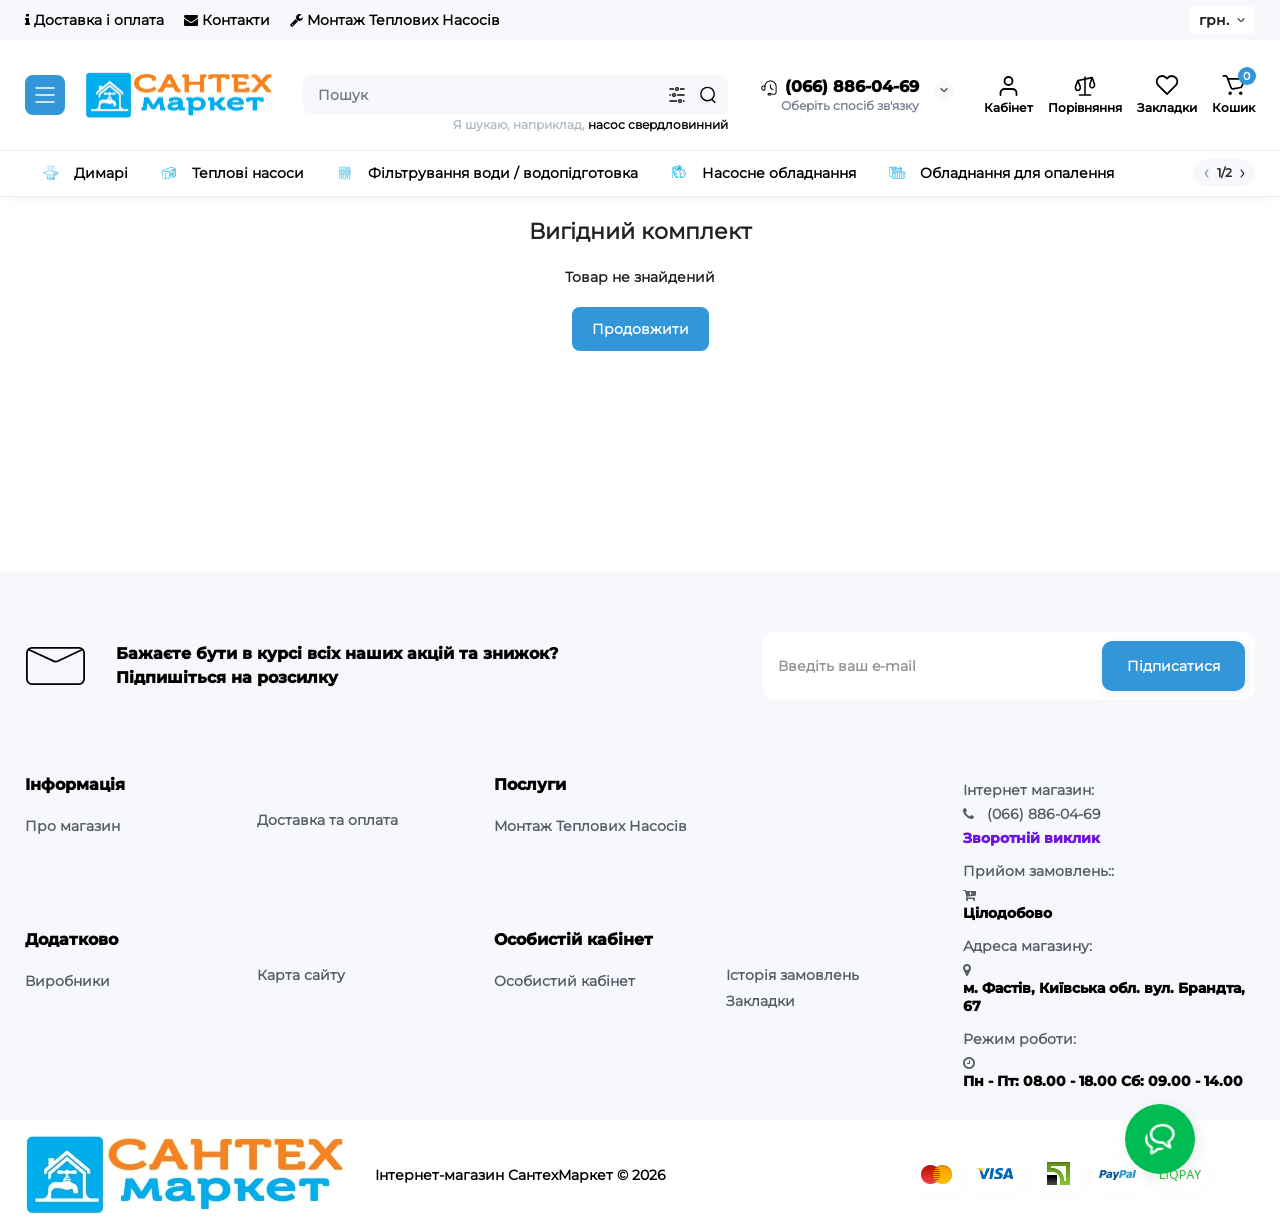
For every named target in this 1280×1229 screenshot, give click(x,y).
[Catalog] (45, 95)
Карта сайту (301, 975)
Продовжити (640, 329)
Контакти (227, 20)
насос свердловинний (658, 124)
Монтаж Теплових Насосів (395, 20)
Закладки (760, 1001)
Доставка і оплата (94, 20)
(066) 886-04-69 (838, 88)
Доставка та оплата (327, 820)
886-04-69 (1044, 814)
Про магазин (72, 826)
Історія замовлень (792, 975)
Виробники (67, 981)
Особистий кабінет (564, 981)
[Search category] (677, 95)
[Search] (708, 95)
